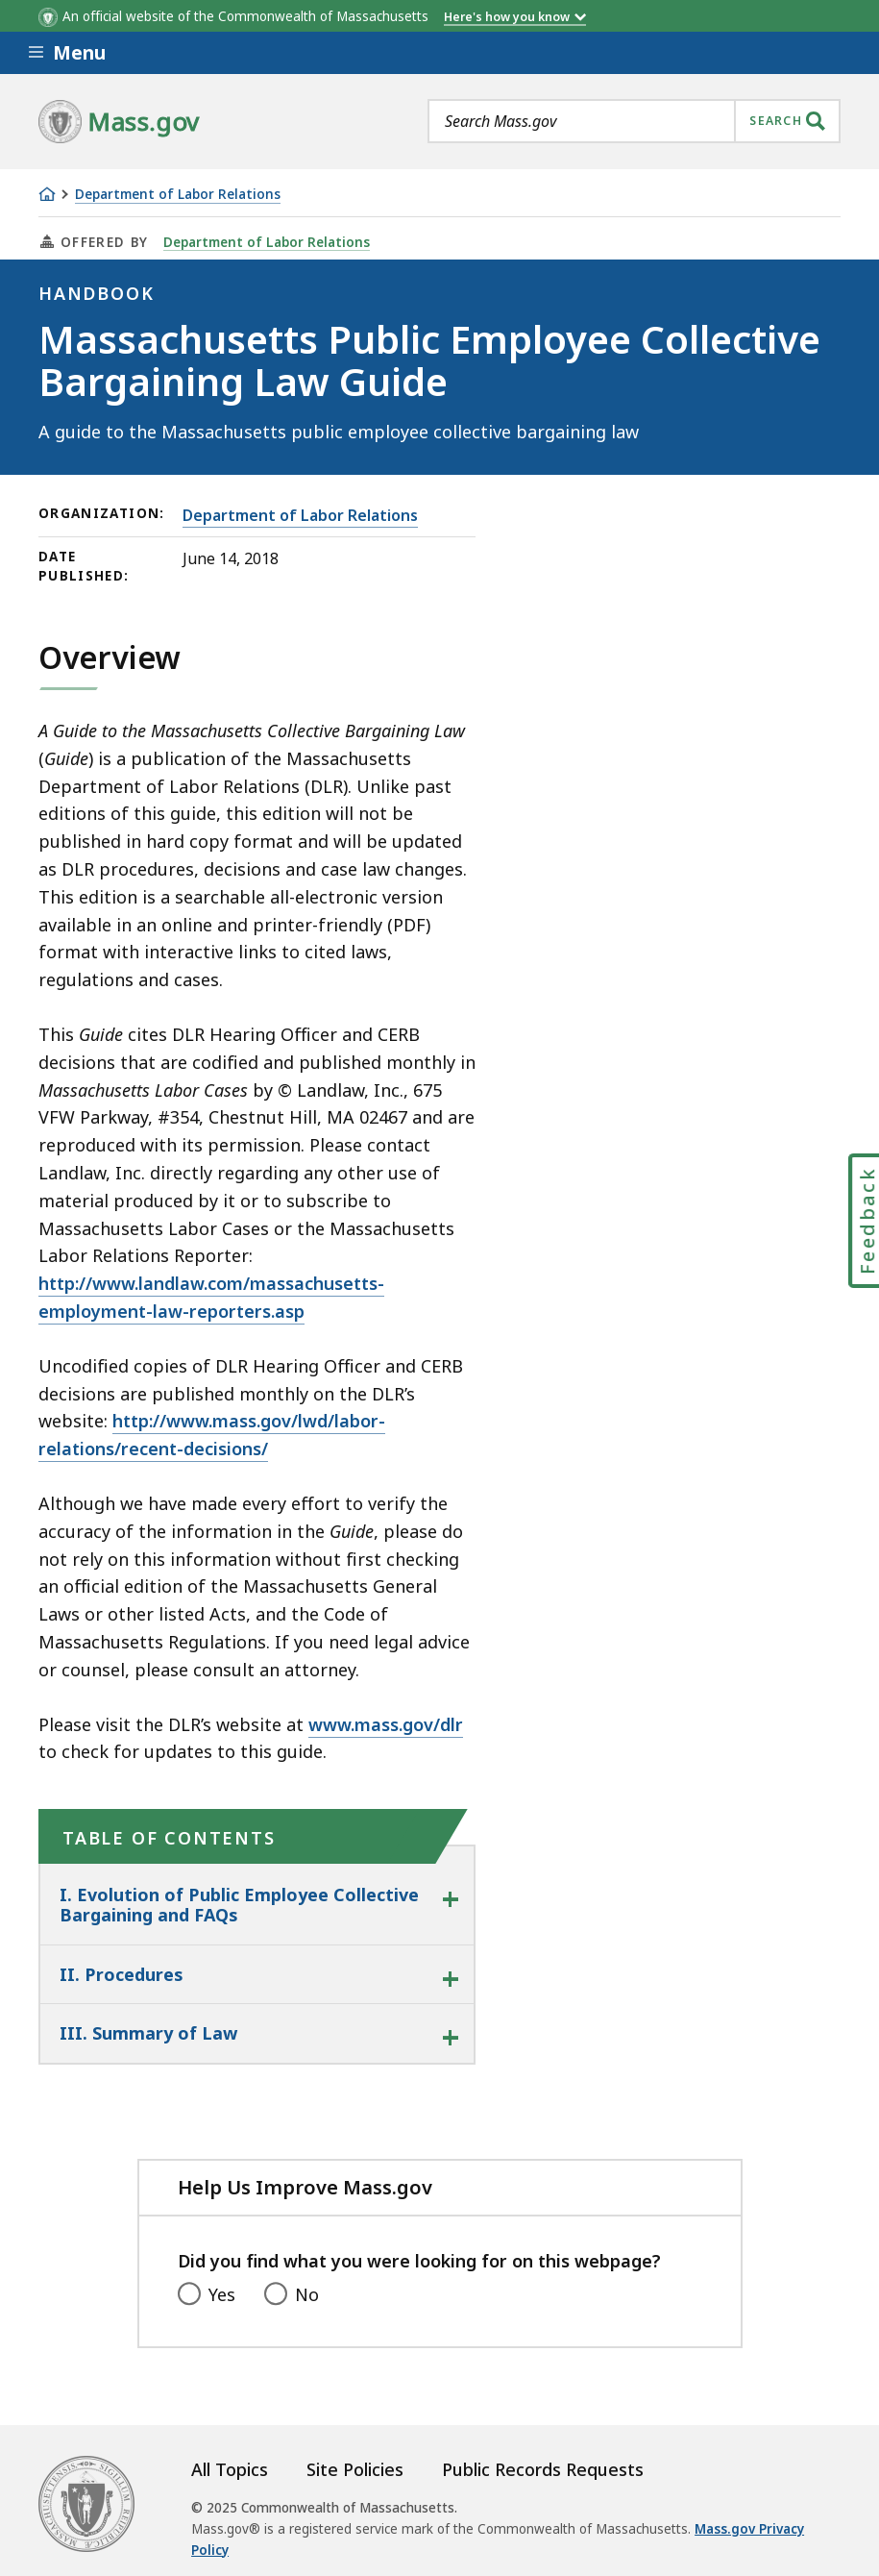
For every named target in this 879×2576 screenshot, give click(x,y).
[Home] (47, 194)
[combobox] (634, 121)
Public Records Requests (543, 2469)
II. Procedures (121, 1974)
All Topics (229, 2469)
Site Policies (354, 2469)
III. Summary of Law (148, 2032)
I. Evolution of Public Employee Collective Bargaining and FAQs (239, 1904)
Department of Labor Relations (178, 194)
